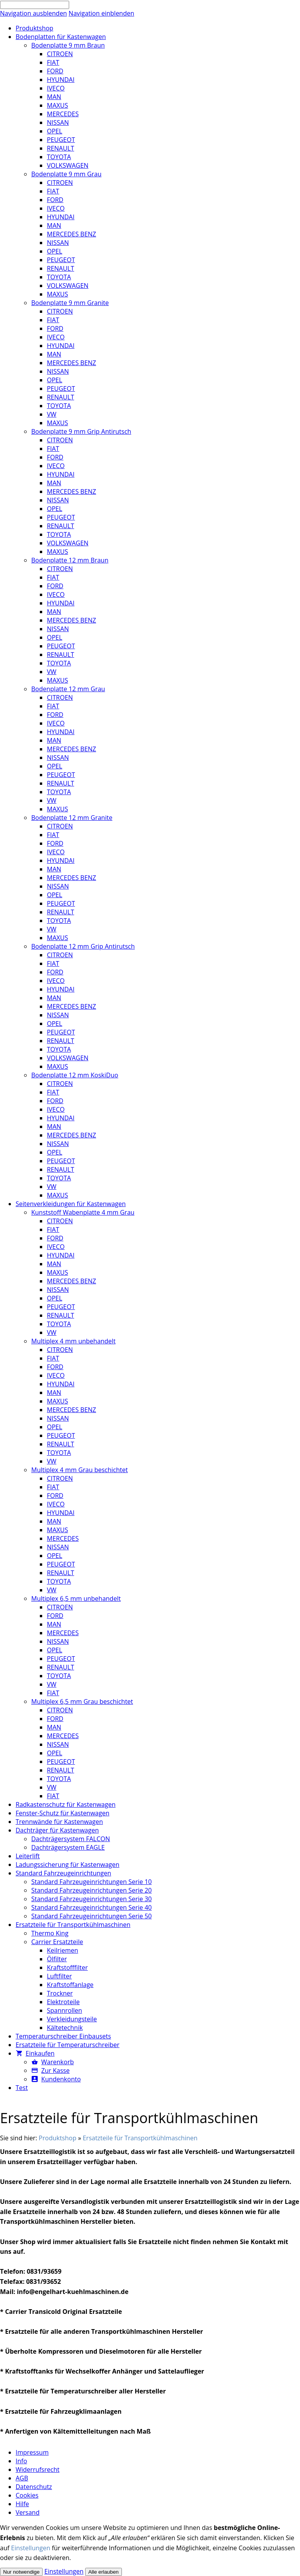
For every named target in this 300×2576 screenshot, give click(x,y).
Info (21, 2461)
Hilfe (22, 2504)
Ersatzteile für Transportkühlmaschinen (140, 2138)
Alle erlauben (103, 2572)
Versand (27, 2512)
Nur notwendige (21, 2572)
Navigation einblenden (101, 13)
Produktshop (57, 2138)
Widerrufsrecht (37, 2469)
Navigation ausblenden (33, 13)
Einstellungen (30, 2548)
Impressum (32, 2452)
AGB (22, 2478)
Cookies (27, 2495)
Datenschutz (34, 2486)
